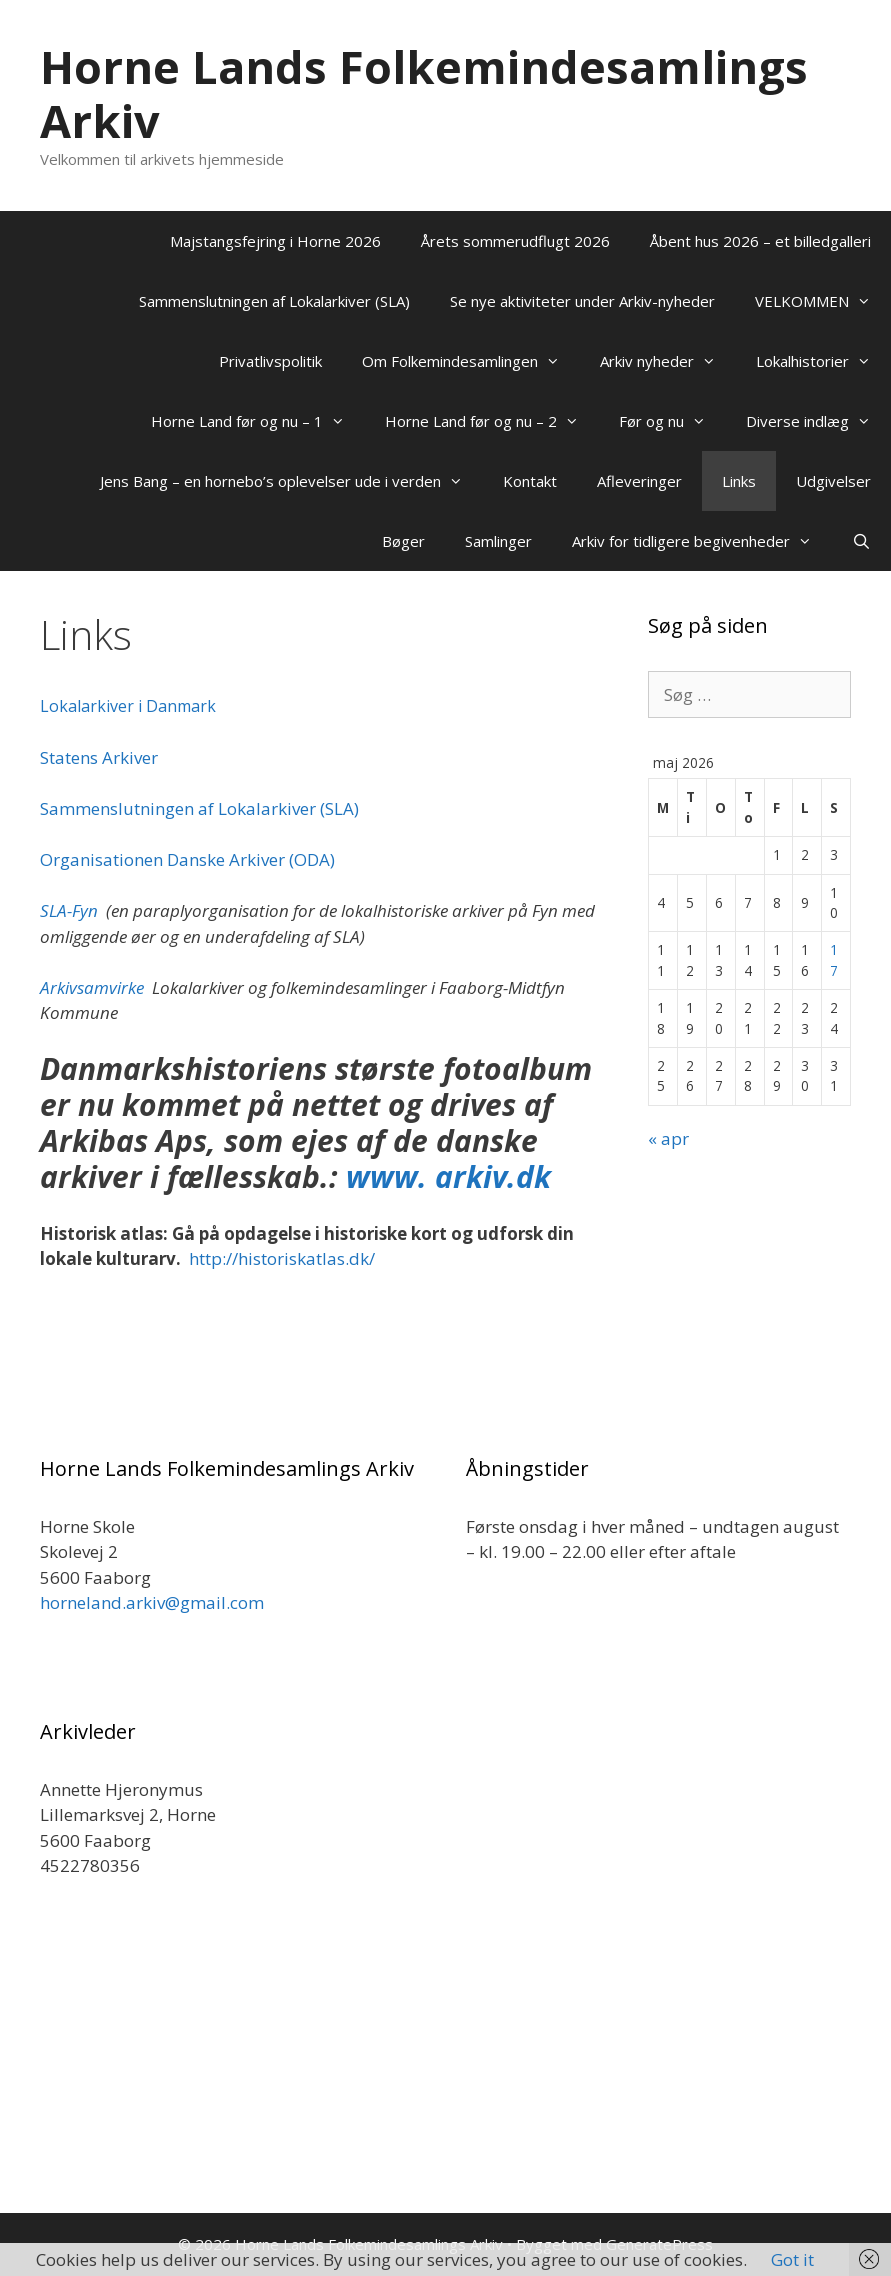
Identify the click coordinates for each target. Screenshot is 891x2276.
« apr (668, 1138)
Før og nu (672, 421)
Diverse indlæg (818, 421)
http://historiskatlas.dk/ (282, 1258)
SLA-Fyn (69, 910)
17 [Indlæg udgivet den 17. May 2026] (834, 959)
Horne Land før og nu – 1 (258, 421)
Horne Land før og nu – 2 (492, 421)
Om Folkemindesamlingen (471, 361)
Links (739, 481)
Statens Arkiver (99, 757)
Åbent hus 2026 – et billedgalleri (760, 241)
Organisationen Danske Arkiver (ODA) (187, 859)
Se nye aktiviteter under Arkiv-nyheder (582, 301)
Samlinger (498, 541)
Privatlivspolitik (270, 361)
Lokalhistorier (823, 361)
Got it (792, 2259)
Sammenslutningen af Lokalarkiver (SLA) (274, 301)
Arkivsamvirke (92, 987)
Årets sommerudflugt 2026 (515, 241)
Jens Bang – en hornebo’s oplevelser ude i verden (291, 481)
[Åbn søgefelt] (861, 541)
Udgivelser (833, 481)
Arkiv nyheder (668, 361)
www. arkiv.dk (444, 1176)
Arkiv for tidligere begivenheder (702, 541)
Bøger (403, 541)
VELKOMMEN (823, 301)
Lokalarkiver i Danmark (128, 706)
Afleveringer (639, 481)
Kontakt (530, 481)
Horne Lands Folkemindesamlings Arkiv (424, 93)
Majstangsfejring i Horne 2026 (275, 241)
